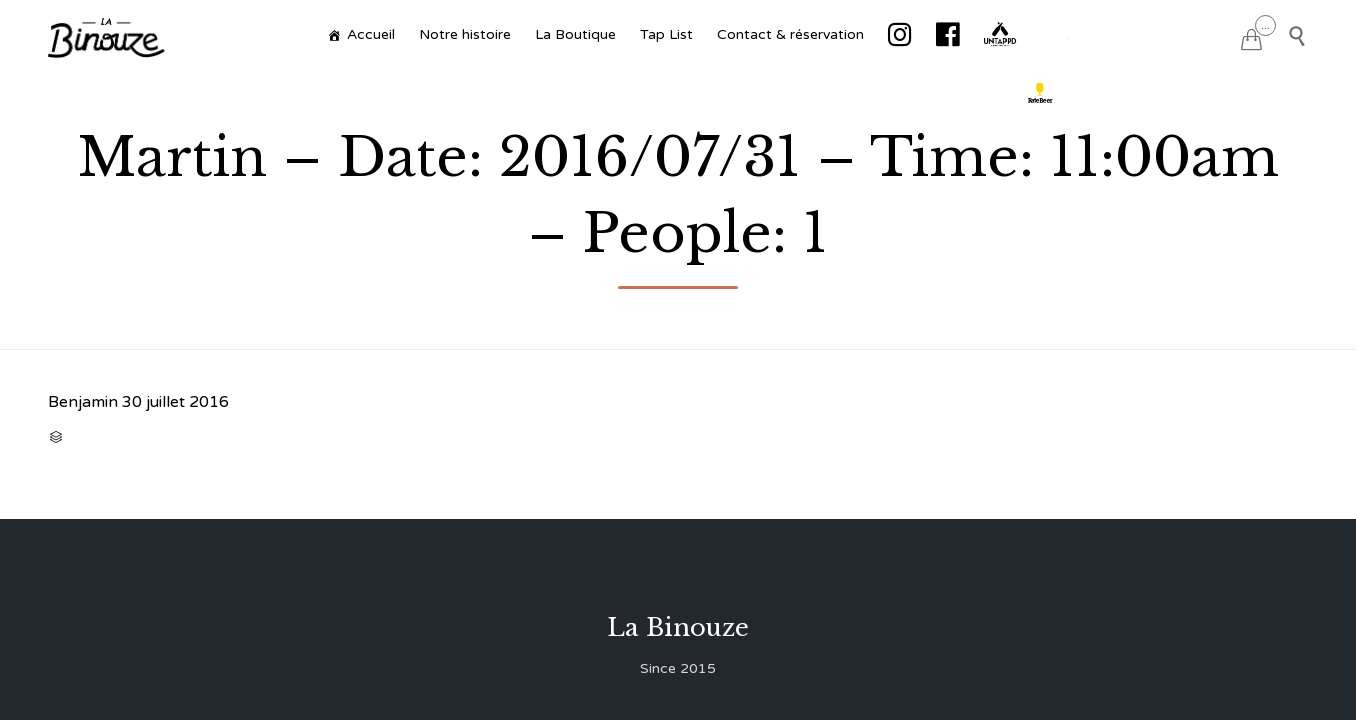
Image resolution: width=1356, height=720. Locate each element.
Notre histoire (465, 34)
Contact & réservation (790, 34)
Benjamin (83, 402)
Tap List (666, 34)
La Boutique (575, 34)
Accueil (371, 34)
